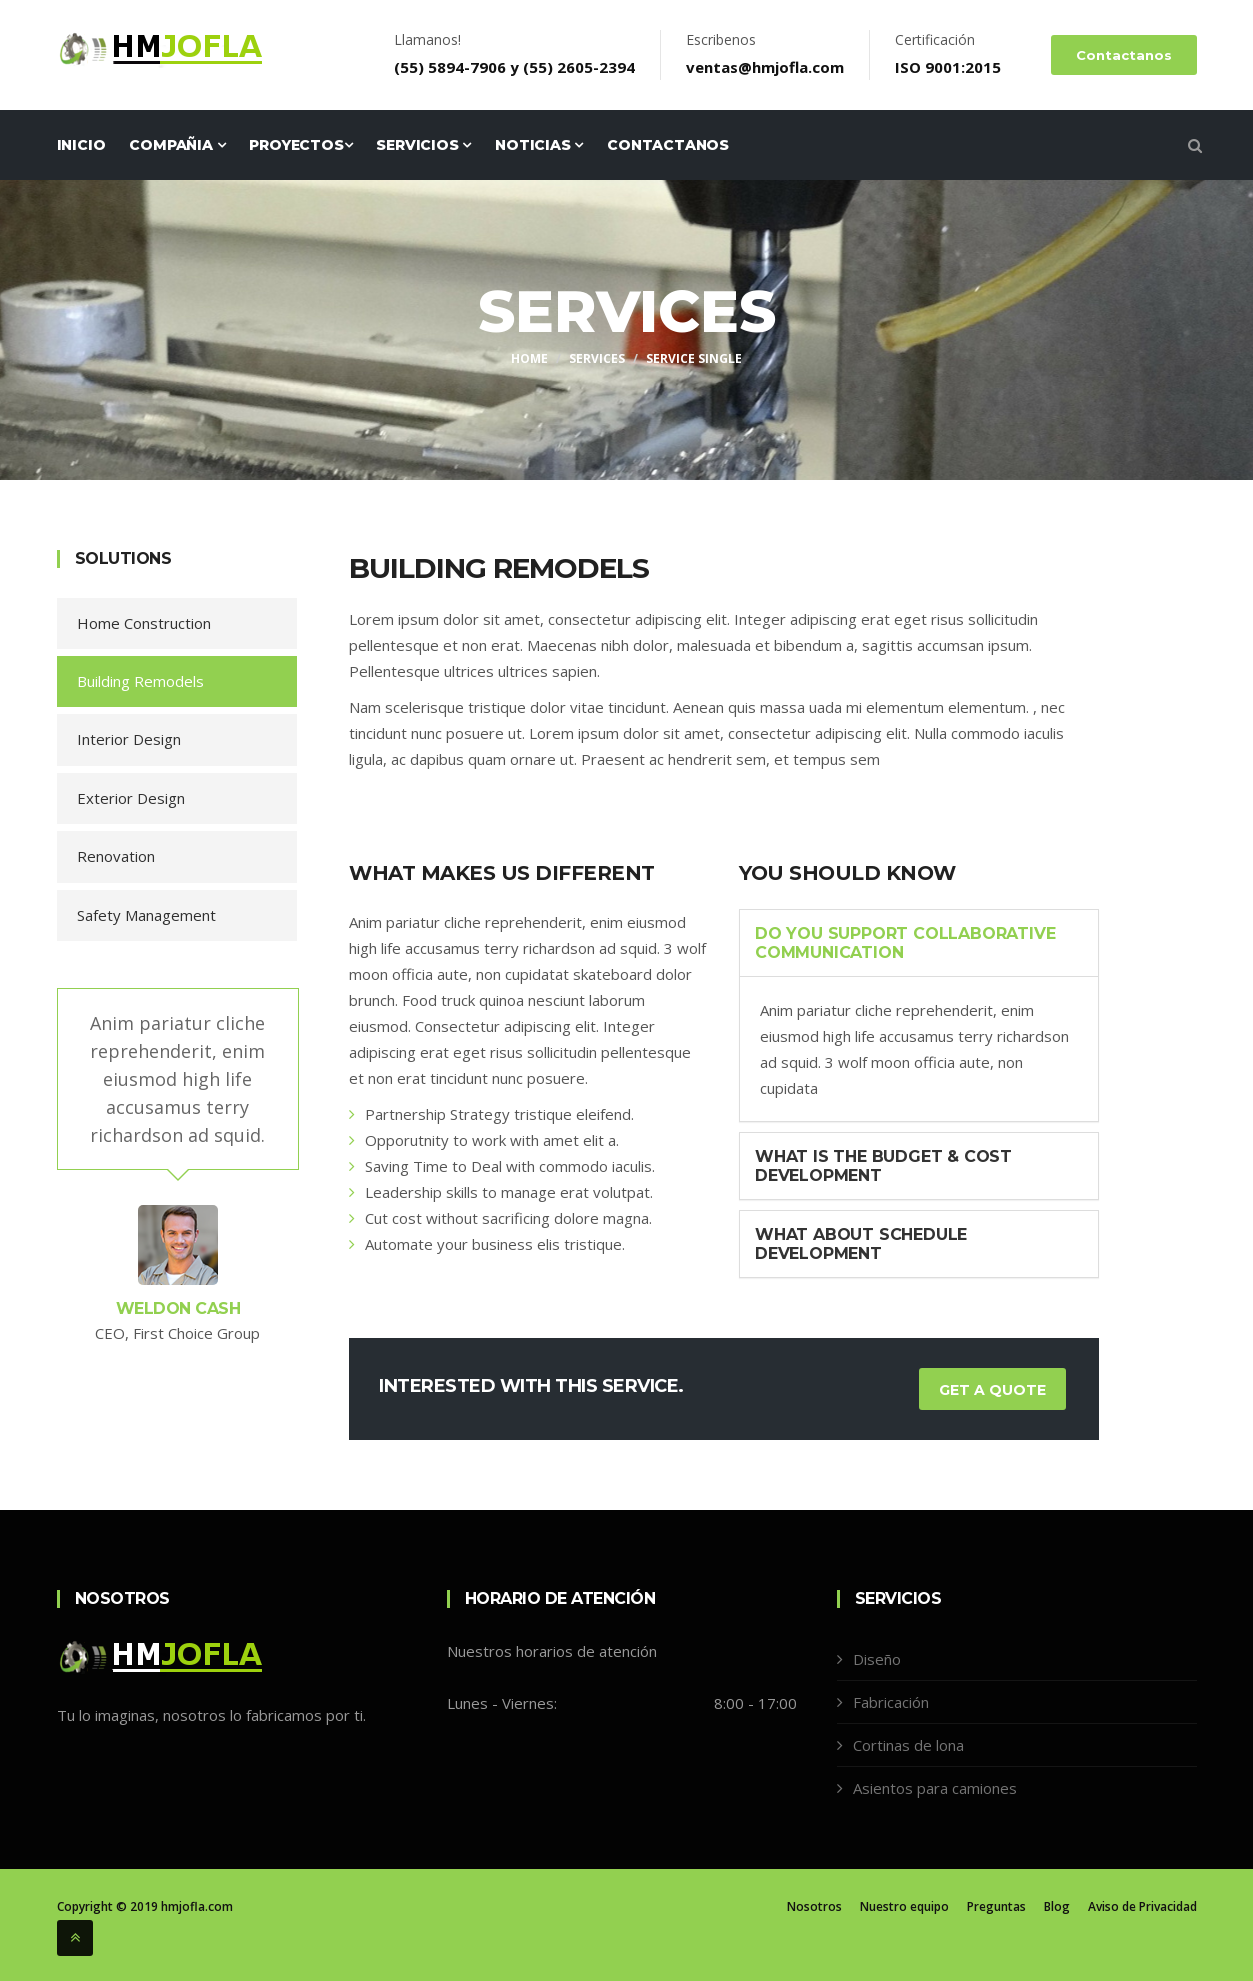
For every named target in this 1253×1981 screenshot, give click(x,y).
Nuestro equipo (904, 1907)
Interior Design (129, 739)
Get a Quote (992, 1390)
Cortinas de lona (908, 1745)
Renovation (116, 856)
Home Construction (144, 623)
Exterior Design (131, 798)
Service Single (694, 358)
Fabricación (891, 1702)
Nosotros (814, 1907)
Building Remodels (140, 681)
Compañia (177, 145)
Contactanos (1124, 55)
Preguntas (996, 1907)
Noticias (539, 145)
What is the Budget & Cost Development (883, 1166)
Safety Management (146, 915)
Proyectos (300, 145)
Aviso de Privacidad (1142, 1907)
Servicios (423, 145)
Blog (1057, 1907)
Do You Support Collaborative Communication (905, 943)
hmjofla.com (197, 1906)
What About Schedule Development (861, 1244)
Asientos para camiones (935, 1788)
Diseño (877, 1659)
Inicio (81, 145)
